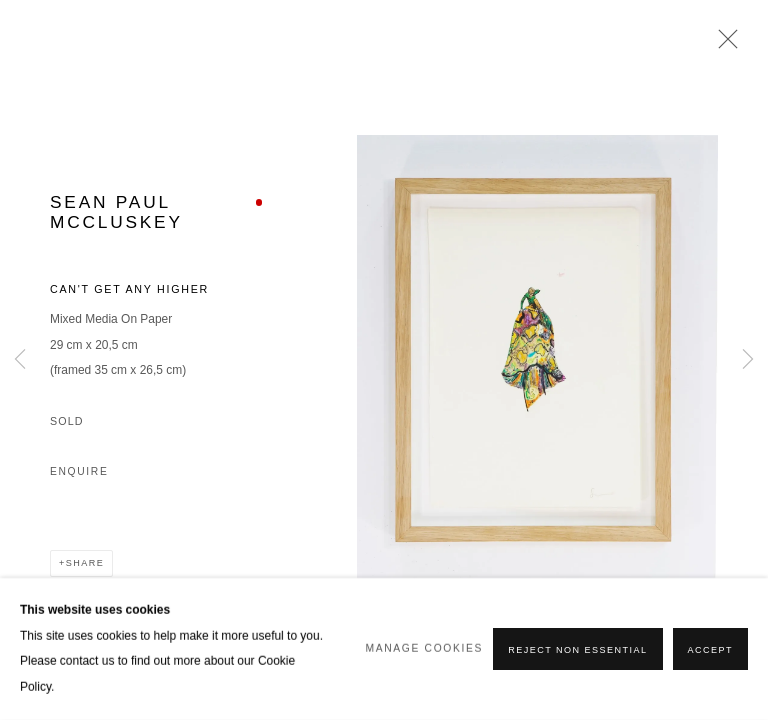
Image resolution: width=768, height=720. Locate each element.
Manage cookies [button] (425, 648)
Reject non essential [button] (577, 650)
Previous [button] (20, 360)
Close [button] (723, 45)
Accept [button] (710, 650)
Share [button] (85, 563)
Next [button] (748, 360)
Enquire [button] (79, 471)
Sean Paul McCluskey (116, 211)
